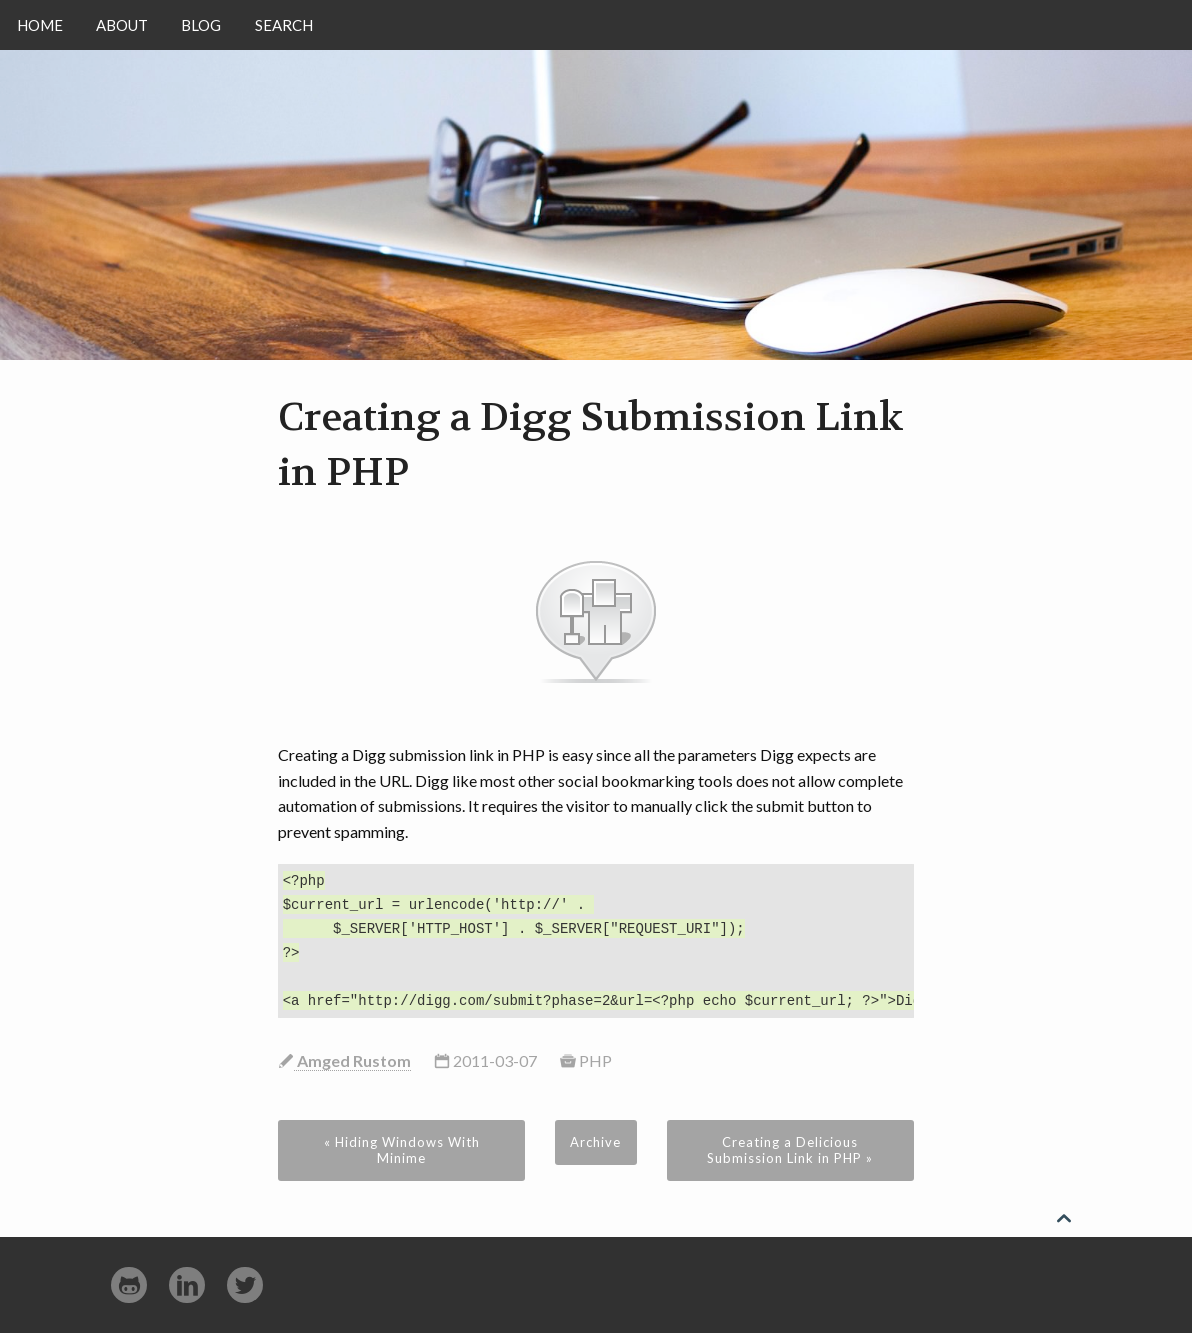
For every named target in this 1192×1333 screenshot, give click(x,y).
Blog (201, 25)
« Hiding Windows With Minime (402, 1150)
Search (284, 25)
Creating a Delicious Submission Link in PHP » (790, 1150)
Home (40, 25)
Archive (595, 1142)
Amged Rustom (352, 1060)
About (122, 25)
